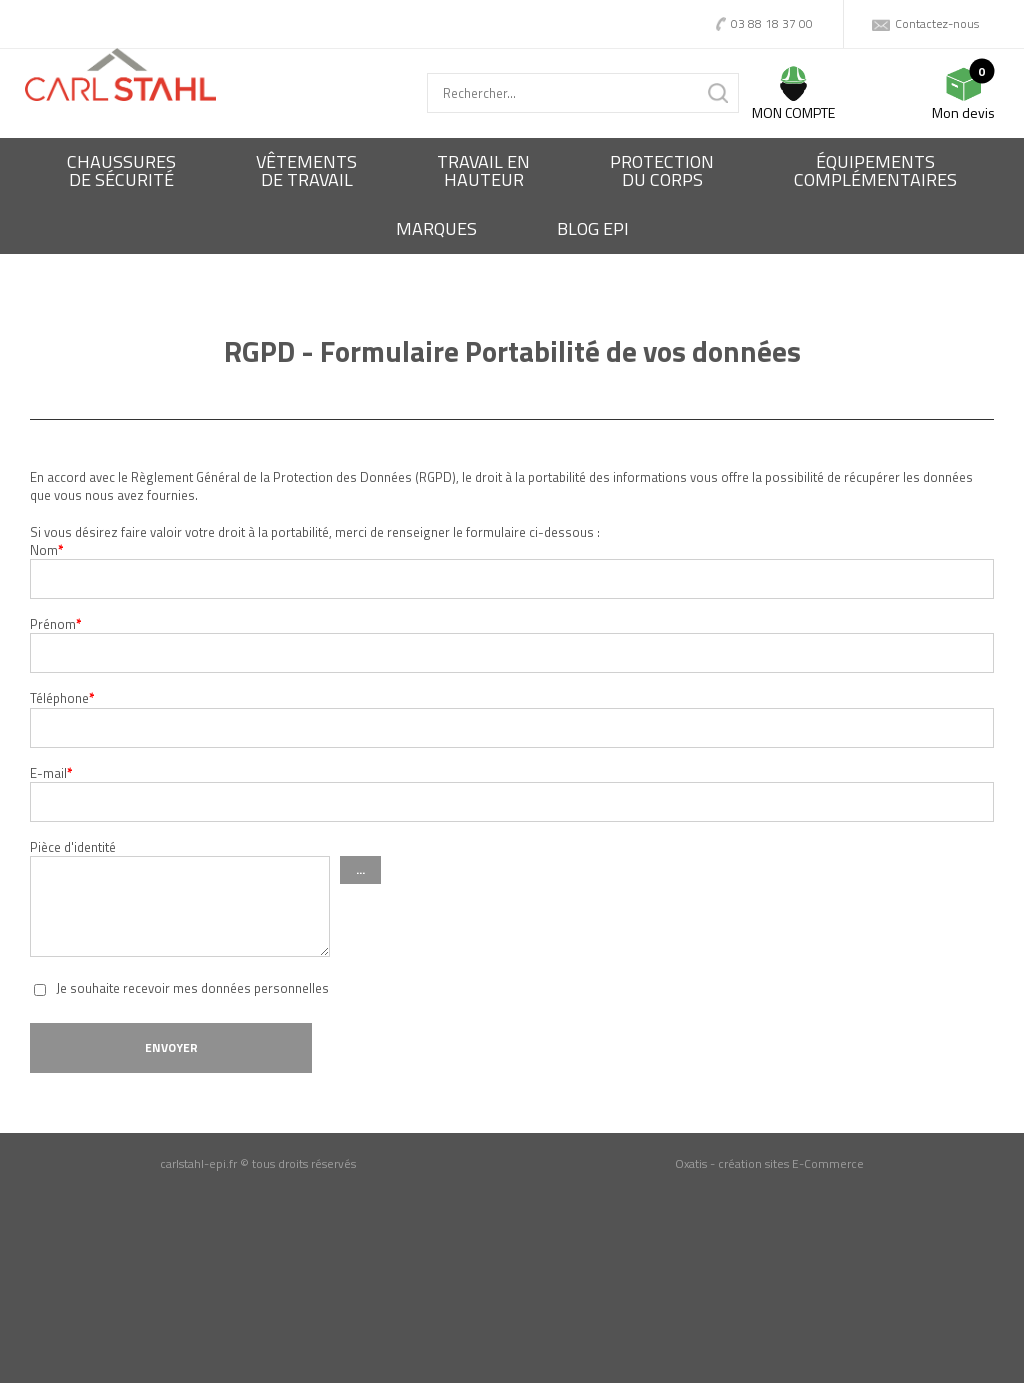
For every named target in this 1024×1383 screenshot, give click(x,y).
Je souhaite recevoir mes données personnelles (192, 988)
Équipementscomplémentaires (875, 170)
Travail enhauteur (483, 170)
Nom (47, 550)
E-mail (51, 773)
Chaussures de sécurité (121, 170)
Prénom (56, 624)
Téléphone (62, 698)
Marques (436, 228)
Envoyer (171, 1047)
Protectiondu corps (662, 170)
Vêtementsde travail (306, 170)
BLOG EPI (593, 228)
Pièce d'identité (73, 847)
